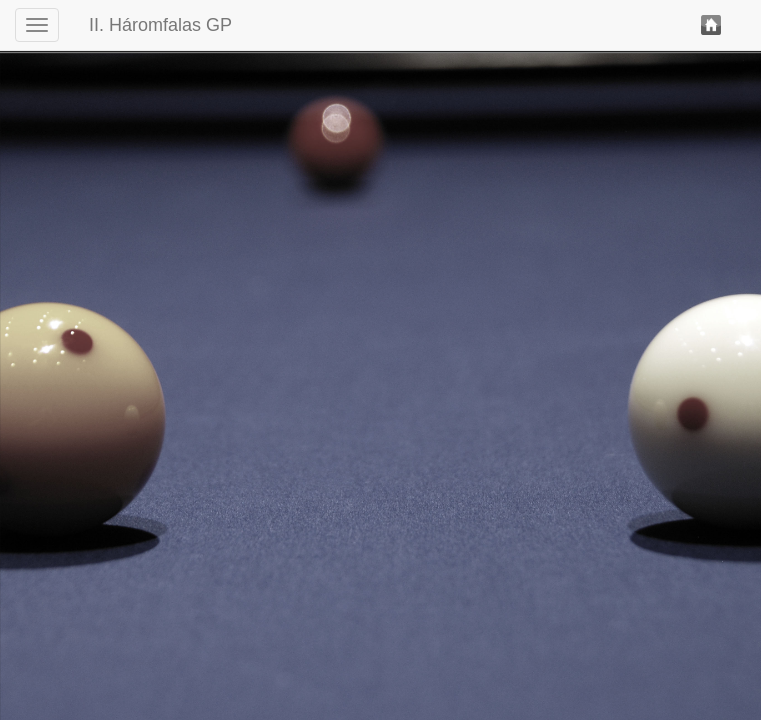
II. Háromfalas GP (160, 25)
